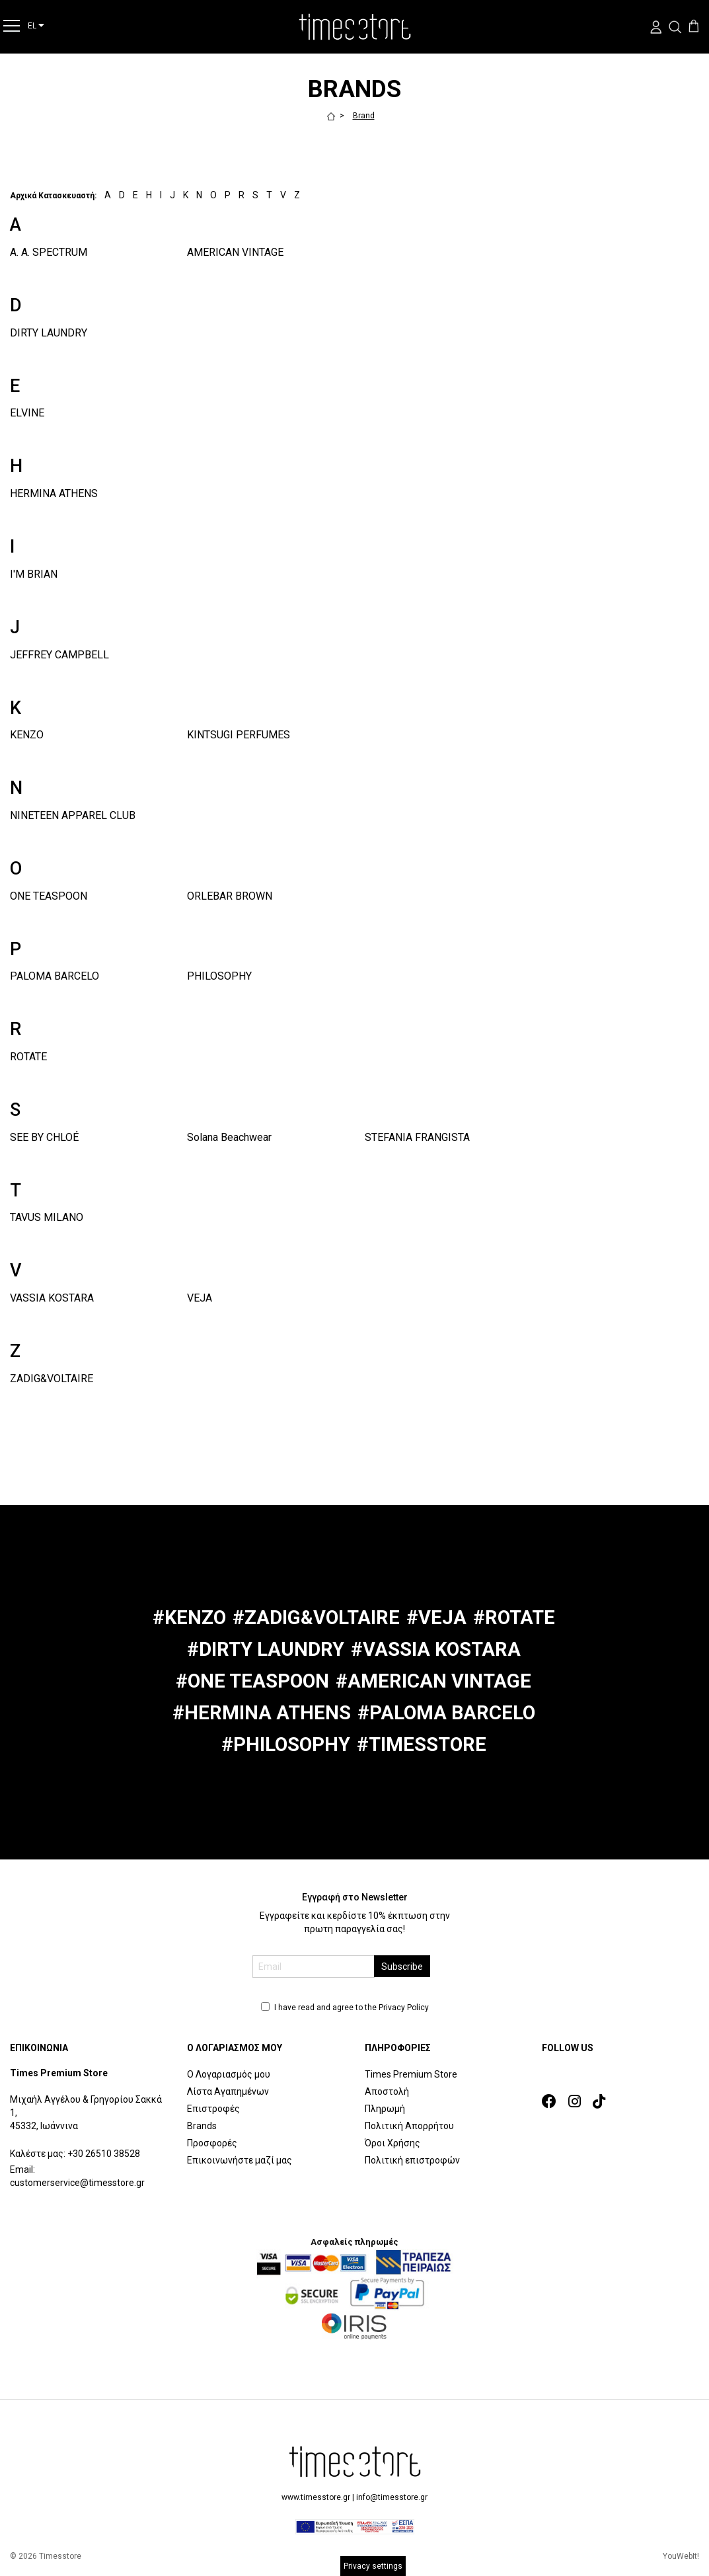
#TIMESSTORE (421, 1744)
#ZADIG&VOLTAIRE (316, 1617)
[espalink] (354, 2526)
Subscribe (402, 1966)
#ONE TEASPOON (252, 1681)
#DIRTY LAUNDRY (265, 1649)
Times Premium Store (411, 2074)
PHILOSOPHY (219, 976)
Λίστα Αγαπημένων (228, 2091)
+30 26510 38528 (103, 2153)
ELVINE (27, 413)
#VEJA (436, 1617)
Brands (202, 2126)
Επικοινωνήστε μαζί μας (239, 2160)
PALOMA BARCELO (54, 976)
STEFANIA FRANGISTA (417, 1137)
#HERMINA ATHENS (261, 1712)
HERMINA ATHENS (54, 493)
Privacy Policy (404, 2007)
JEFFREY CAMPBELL (59, 654)
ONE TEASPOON (48, 896)
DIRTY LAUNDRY (48, 333)
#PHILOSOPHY (285, 1744)
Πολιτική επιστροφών (412, 2160)
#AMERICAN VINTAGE (433, 1681)
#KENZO (189, 1617)
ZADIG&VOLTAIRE (51, 1378)
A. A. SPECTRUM (48, 252)
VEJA (199, 1298)
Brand (364, 115)
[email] (313, 1966)
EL (36, 25)
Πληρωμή (385, 2108)
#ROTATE (514, 1617)
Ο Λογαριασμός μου (228, 2074)
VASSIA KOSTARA (52, 1298)
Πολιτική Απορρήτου (409, 2126)
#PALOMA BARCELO (446, 1712)
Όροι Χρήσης (392, 2143)
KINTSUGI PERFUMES (238, 734)
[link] (553, 2102)
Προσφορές (212, 2143)
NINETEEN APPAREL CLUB (72, 815)
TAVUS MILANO (46, 1217)
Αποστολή (387, 2091)
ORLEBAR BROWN (229, 896)
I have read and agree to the (345, 2008)
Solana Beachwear (229, 1137)
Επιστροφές (213, 2108)
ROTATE (28, 1056)
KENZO (27, 734)
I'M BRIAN (33, 574)
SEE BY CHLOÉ (44, 1137)
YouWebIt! (681, 2556)
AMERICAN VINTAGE (235, 252)
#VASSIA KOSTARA (436, 1649)
